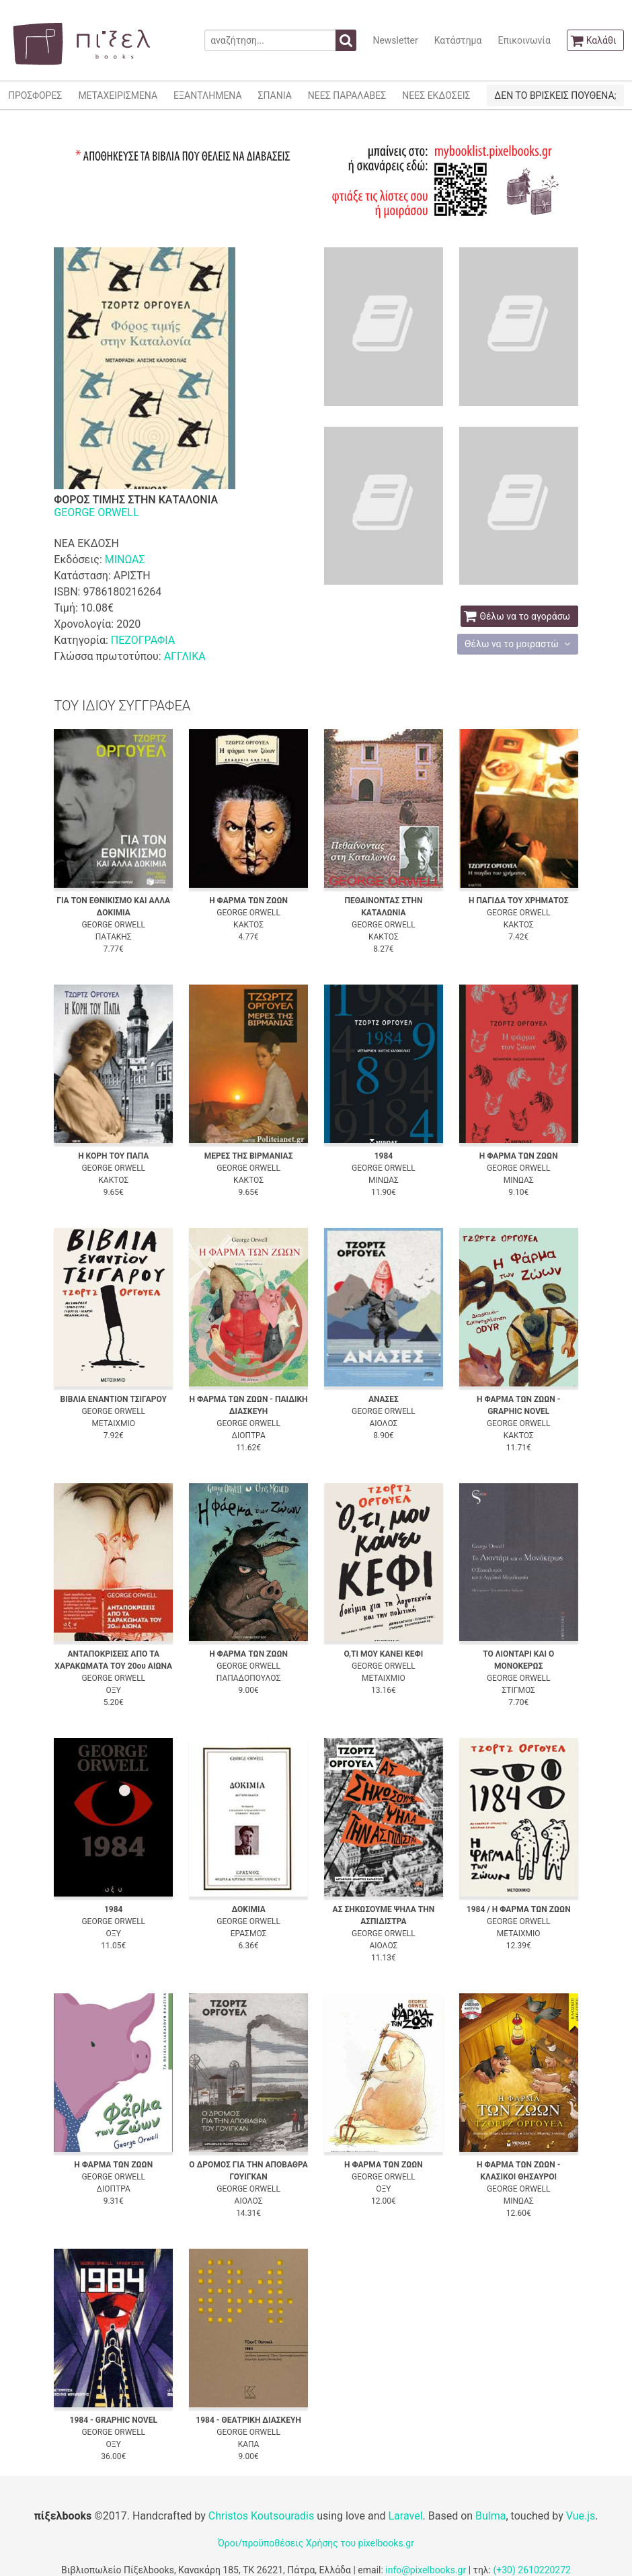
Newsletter (395, 40)
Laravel (405, 2515)
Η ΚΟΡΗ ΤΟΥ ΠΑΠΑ (113, 1156)
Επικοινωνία (524, 40)
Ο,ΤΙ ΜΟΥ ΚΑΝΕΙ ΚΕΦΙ (383, 1654)
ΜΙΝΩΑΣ (125, 559)
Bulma (490, 2515)
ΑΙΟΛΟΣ (383, 1423)
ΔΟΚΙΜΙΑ (248, 1909)
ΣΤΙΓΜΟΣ (518, 1690)
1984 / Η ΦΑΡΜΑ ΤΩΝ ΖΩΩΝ (519, 1909)
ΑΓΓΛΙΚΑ (185, 656)
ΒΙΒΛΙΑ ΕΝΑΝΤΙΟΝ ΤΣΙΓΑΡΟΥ (114, 1399)
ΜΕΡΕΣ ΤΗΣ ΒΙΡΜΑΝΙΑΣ (248, 1156)
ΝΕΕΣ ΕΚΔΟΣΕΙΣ (436, 95)
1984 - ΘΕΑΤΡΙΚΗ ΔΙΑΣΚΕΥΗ (248, 2420)
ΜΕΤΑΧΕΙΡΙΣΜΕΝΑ (117, 95)
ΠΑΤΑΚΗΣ (113, 937)
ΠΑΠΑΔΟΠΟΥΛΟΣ (248, 1678)
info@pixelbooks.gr (425, 2570)
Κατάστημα (458, 40)
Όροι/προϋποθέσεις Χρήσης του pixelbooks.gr (316, 2543)
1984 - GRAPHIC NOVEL (113, 2420)
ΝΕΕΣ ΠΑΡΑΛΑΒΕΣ (347, 95)
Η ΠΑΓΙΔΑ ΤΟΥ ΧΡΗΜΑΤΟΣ (519, 900)
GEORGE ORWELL (96, 512)
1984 (383, 1156)
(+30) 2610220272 (532, 2570)
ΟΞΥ (113, 1690)
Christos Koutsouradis (261, 2515)
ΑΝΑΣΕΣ (383, 1399)
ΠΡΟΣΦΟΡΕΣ (35, 95)
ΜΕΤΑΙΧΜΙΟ (113, 1423)
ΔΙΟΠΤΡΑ (248, 1435)
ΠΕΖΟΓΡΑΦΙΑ (143, 640)
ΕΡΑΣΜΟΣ (249, 1933)
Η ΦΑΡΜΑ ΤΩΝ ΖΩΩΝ (248, 900)
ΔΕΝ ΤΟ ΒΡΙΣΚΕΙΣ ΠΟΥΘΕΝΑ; (555, 95)
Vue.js (581, 2515)
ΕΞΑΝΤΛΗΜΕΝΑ (207, 95)
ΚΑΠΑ (249, 2444)
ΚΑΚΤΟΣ (248, 924)
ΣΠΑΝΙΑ (275, 95)
